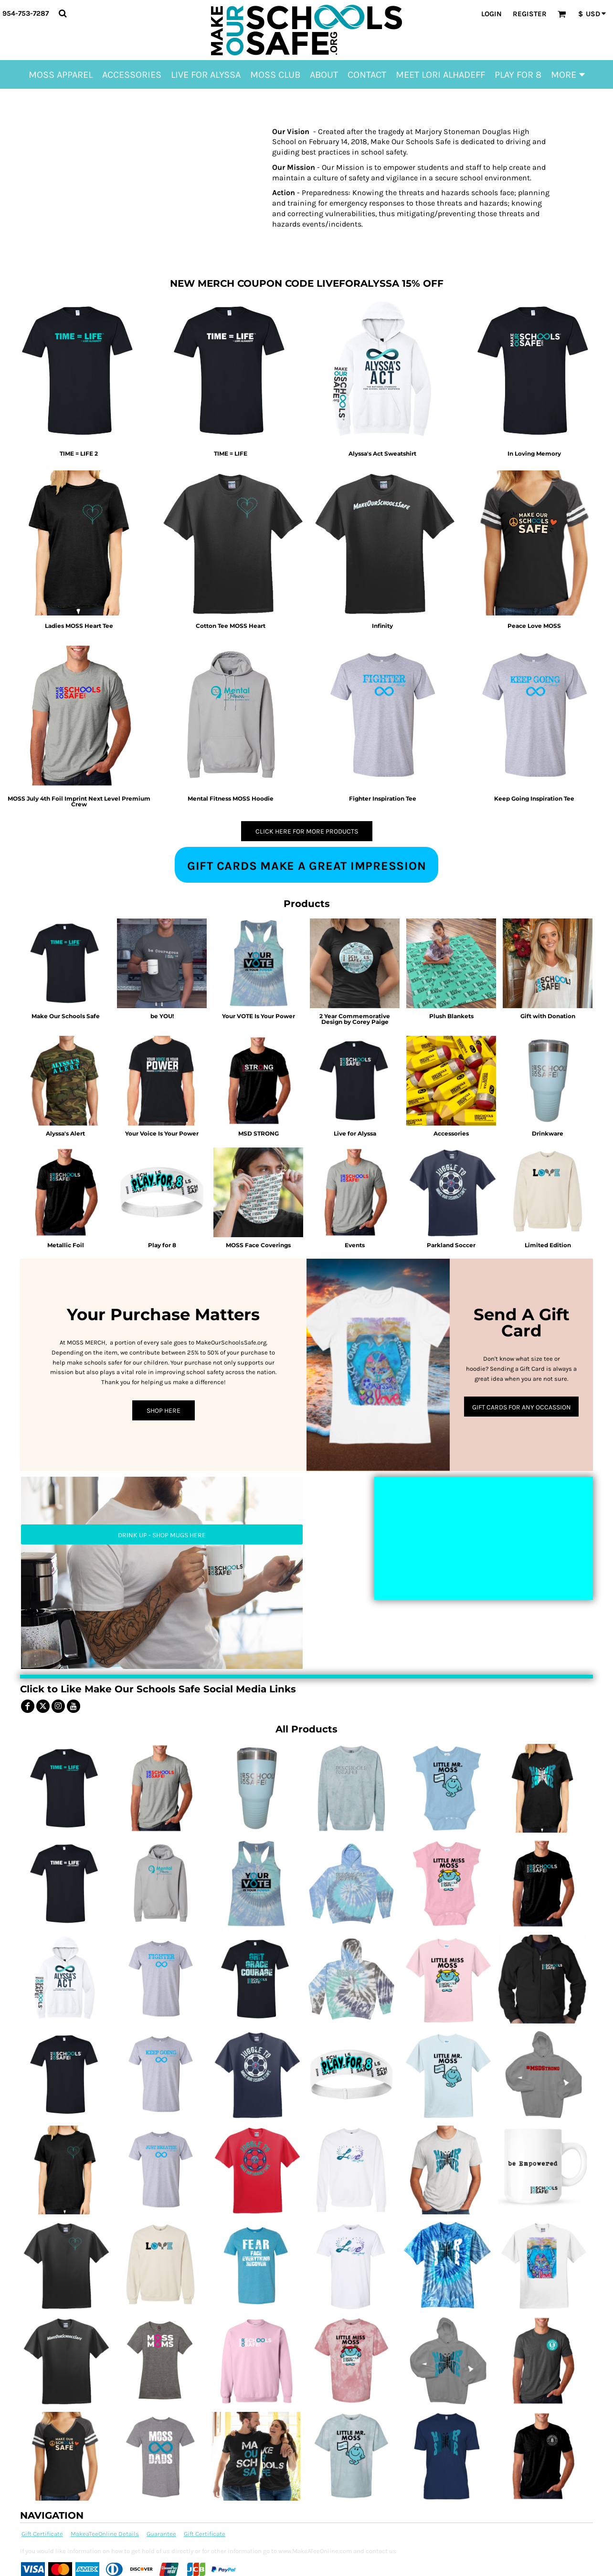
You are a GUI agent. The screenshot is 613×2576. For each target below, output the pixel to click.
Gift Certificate (42, 2533)
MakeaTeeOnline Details (105, 2533)
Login (491, 14)
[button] (62, 13)
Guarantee (161, 2533)
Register (530, 14)
